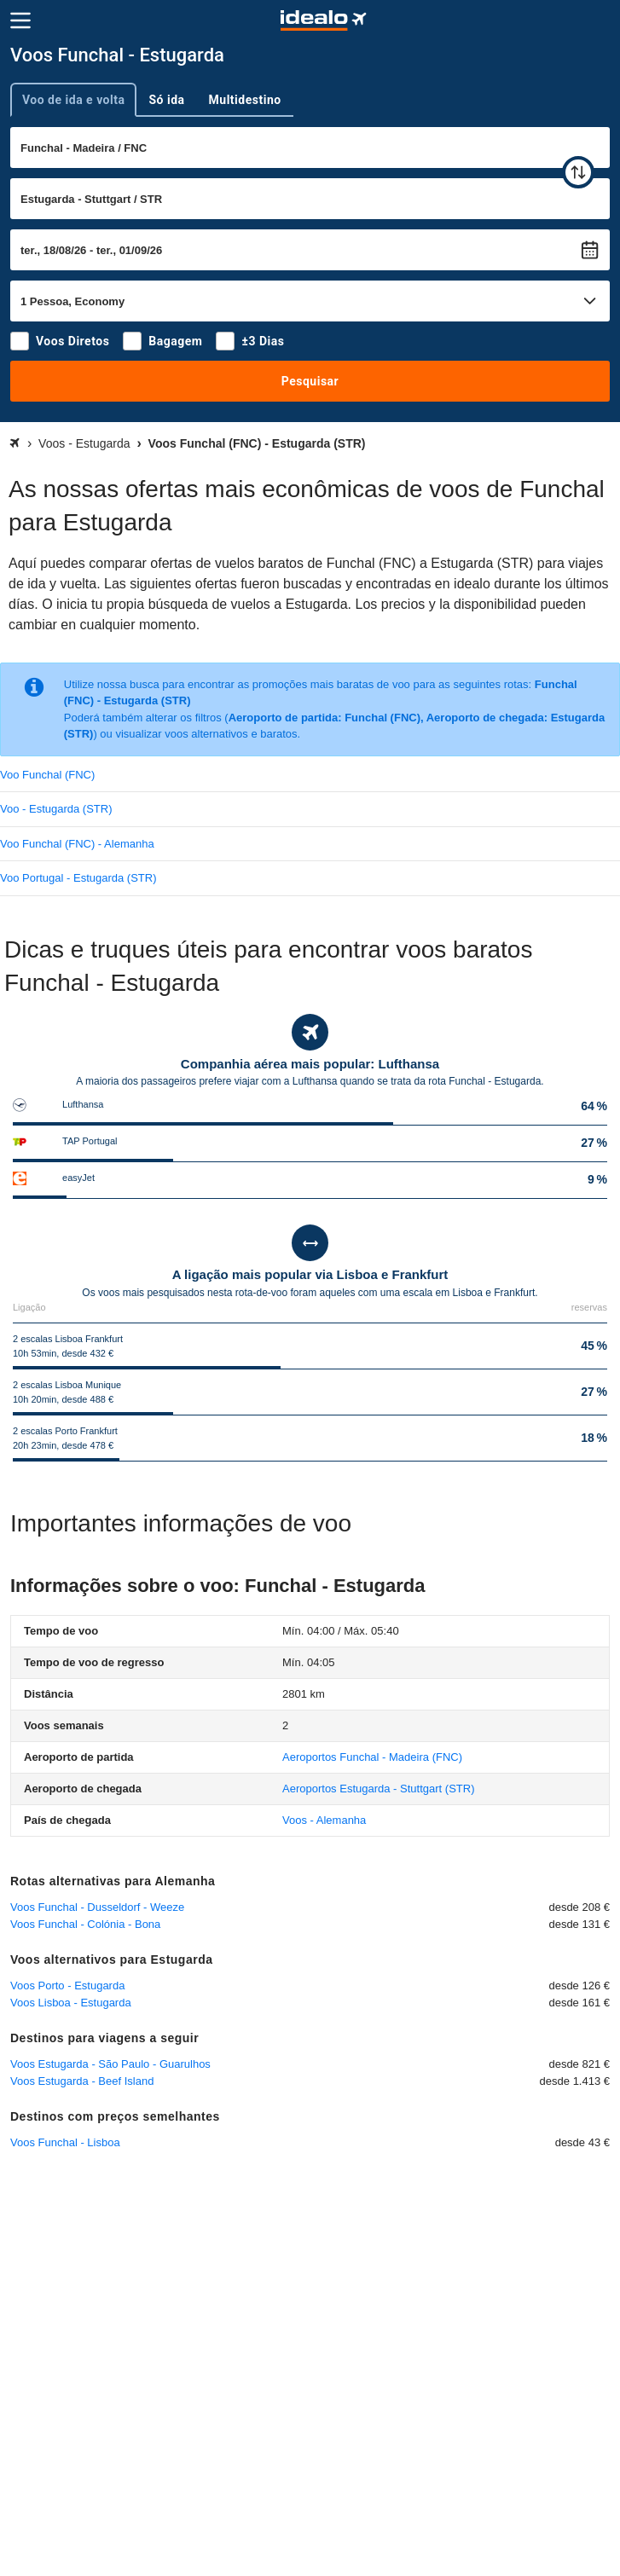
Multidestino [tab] (245, 100)
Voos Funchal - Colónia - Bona (85, 1924)
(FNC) (372, 1757)
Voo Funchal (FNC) (47, 774)
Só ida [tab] (166, 100)
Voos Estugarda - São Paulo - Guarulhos (110, 2064)
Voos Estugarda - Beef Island (82, 2081)
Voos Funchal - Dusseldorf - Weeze (97, 1907)
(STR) (378, 1788)
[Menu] (20, 20)
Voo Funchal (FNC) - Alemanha (77, 843)
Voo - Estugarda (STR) (56, 808)
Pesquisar (310, 381)
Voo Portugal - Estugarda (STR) (78, 877)
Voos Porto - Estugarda (67, 1985)
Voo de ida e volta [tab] (73, 100)
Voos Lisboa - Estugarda (70, 2002)
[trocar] (578, 172)
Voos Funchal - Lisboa (65, 2142)
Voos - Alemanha (324, 1820)
